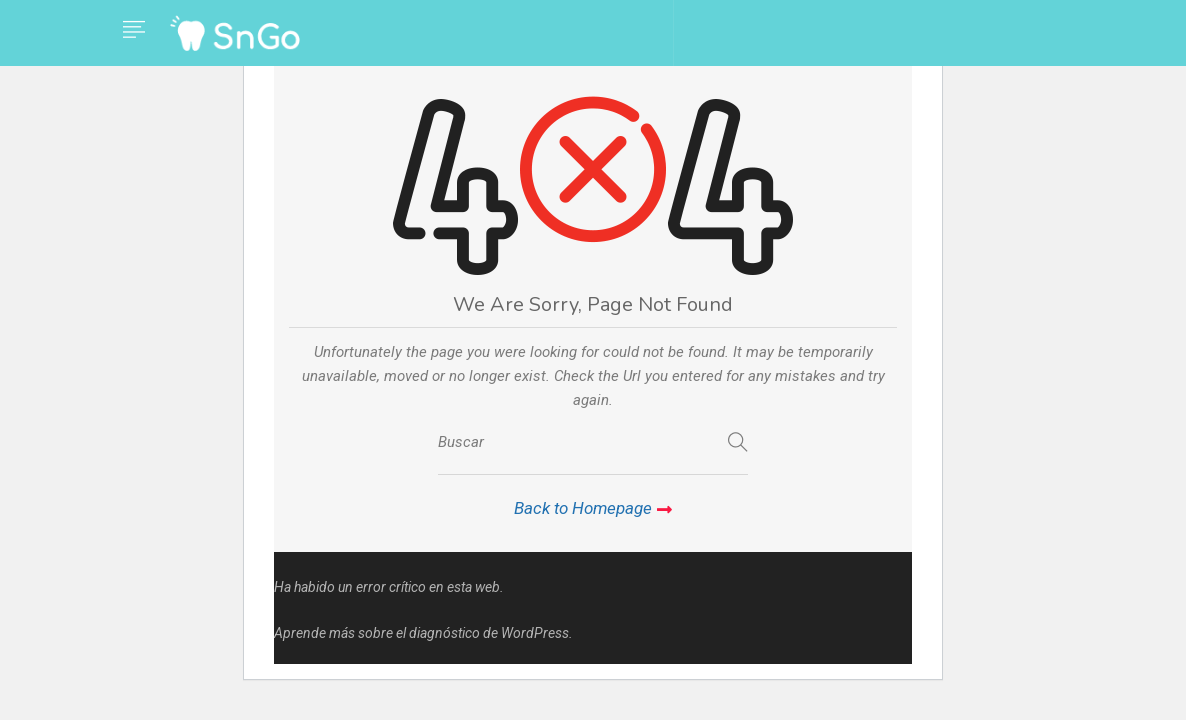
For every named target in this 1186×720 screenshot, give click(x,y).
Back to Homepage (593, 508)
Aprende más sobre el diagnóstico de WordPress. (423, 633)
